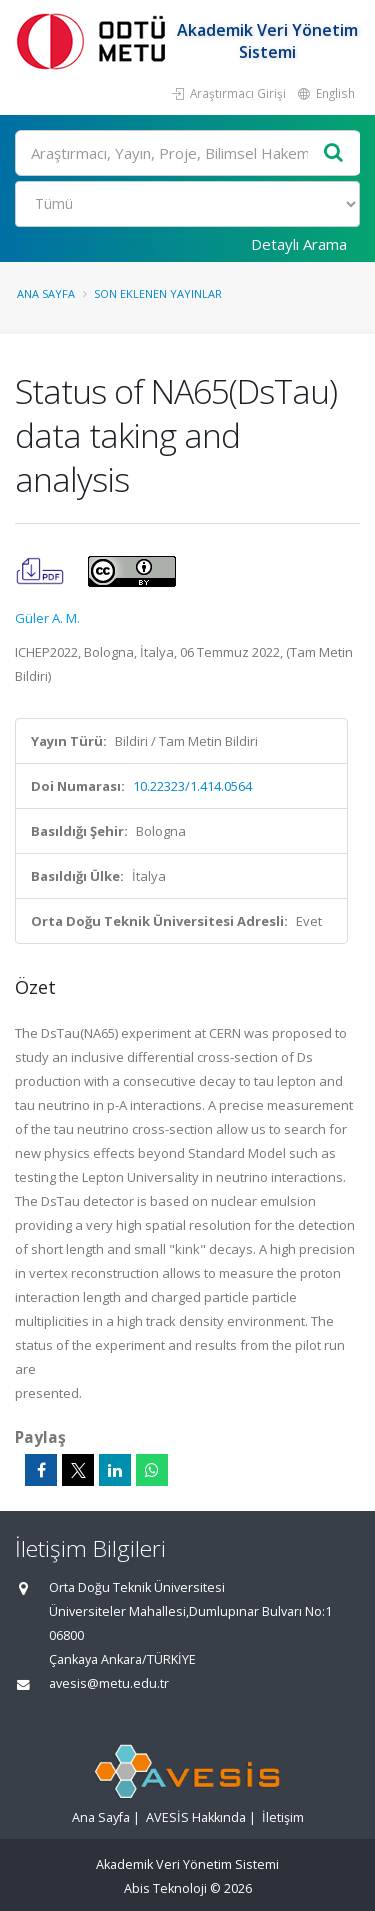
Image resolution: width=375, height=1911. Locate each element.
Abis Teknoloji (165, 1888)
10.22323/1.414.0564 (192, 786)
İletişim (283, 1817)
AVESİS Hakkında (196, 1817)
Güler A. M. (47, 618)
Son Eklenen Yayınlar (158, 293)
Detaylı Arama (299, 244)
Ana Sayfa (46, 293)
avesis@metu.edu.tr (109, 1683)
